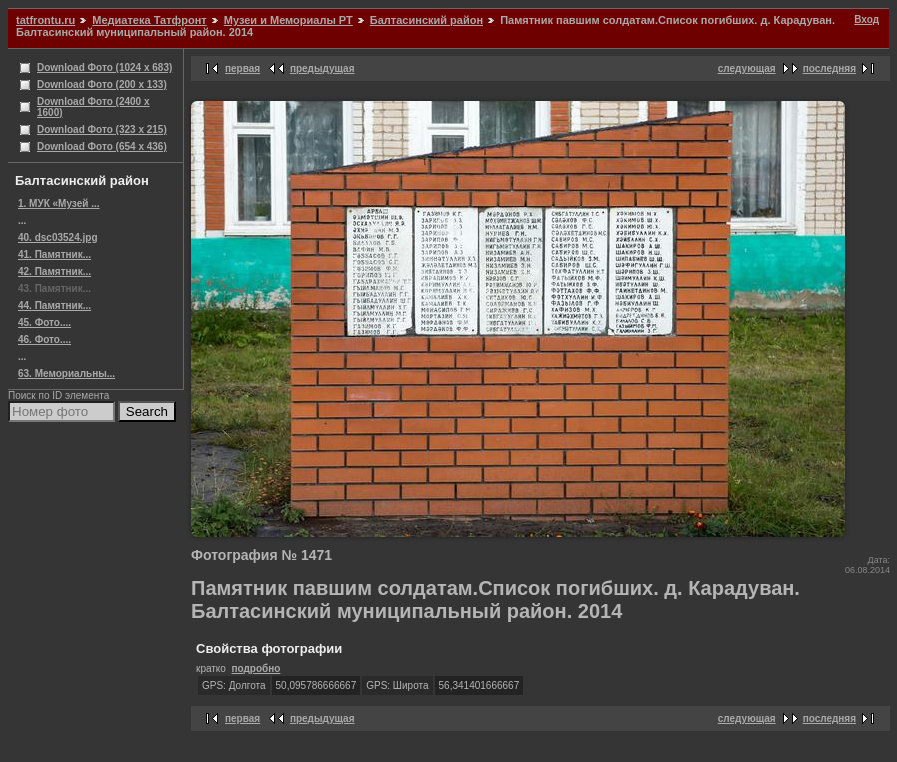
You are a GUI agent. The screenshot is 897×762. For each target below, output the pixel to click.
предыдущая (322, 68)
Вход (866, 19)
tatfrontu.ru (45, 20)
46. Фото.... (44, 339)
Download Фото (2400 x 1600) (93, 107)
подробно (255, 668)
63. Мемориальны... (66, 373)
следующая (747, 68)
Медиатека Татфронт (149, 20)
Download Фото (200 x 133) (102, 84)
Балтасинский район (426, 20)
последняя (829, 68)
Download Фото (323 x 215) (102, 129)
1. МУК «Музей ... (59, 203)
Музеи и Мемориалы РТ (288, 20)
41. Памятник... (54, 254)
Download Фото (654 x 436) (102, 146)
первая (242, 68)
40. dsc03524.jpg (58, 237)
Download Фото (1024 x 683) (104, 67)
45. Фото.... (44, 322)
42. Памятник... (54, 271)
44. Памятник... (54, 305)
